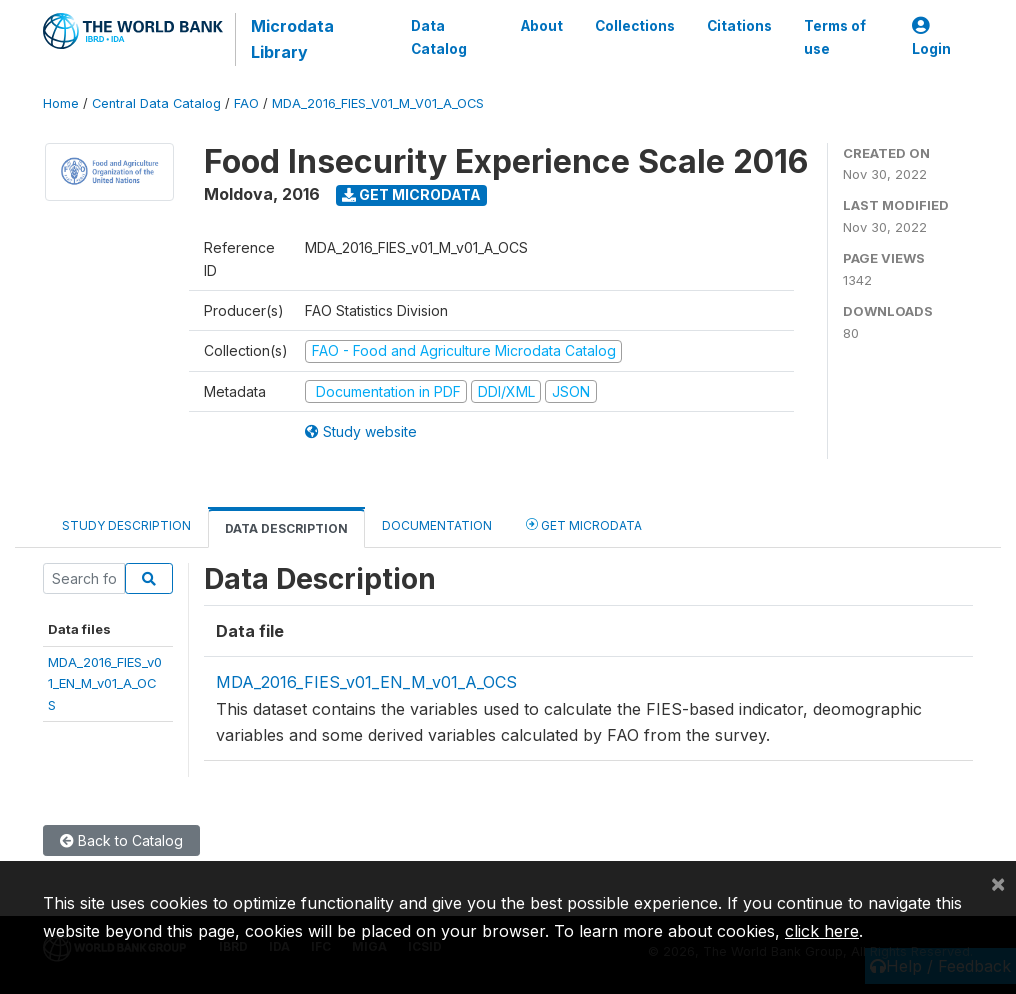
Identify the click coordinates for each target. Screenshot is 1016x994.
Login (931, 37)
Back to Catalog (121, 840)
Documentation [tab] (437, 525)
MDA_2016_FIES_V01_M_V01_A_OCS (378, 103)
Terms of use (835, 37)
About (542, 26)
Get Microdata (411, 194)
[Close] (998, 883)
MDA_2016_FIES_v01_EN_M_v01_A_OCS (105, 683)
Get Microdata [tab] (584, 524)
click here (822, 931)
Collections (635, 26)
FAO (246, 103)
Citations (739, 26)
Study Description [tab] (126, 525)
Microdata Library (292, 39)
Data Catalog (439, 37)
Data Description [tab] (286, 528)
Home (61, 103)
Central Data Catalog (156, 103)
